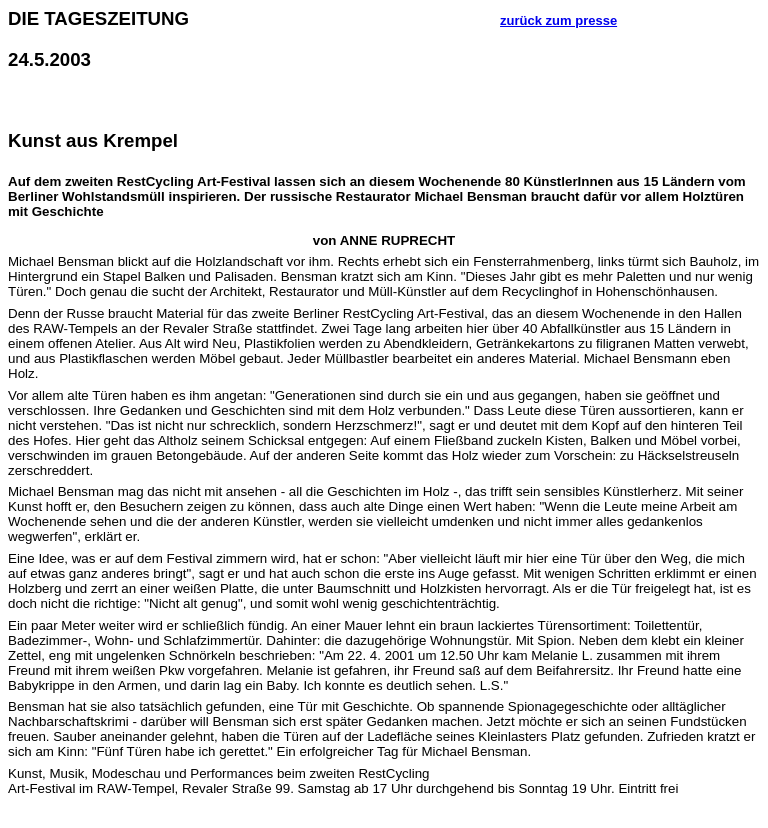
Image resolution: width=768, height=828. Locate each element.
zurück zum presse (558, 20)
